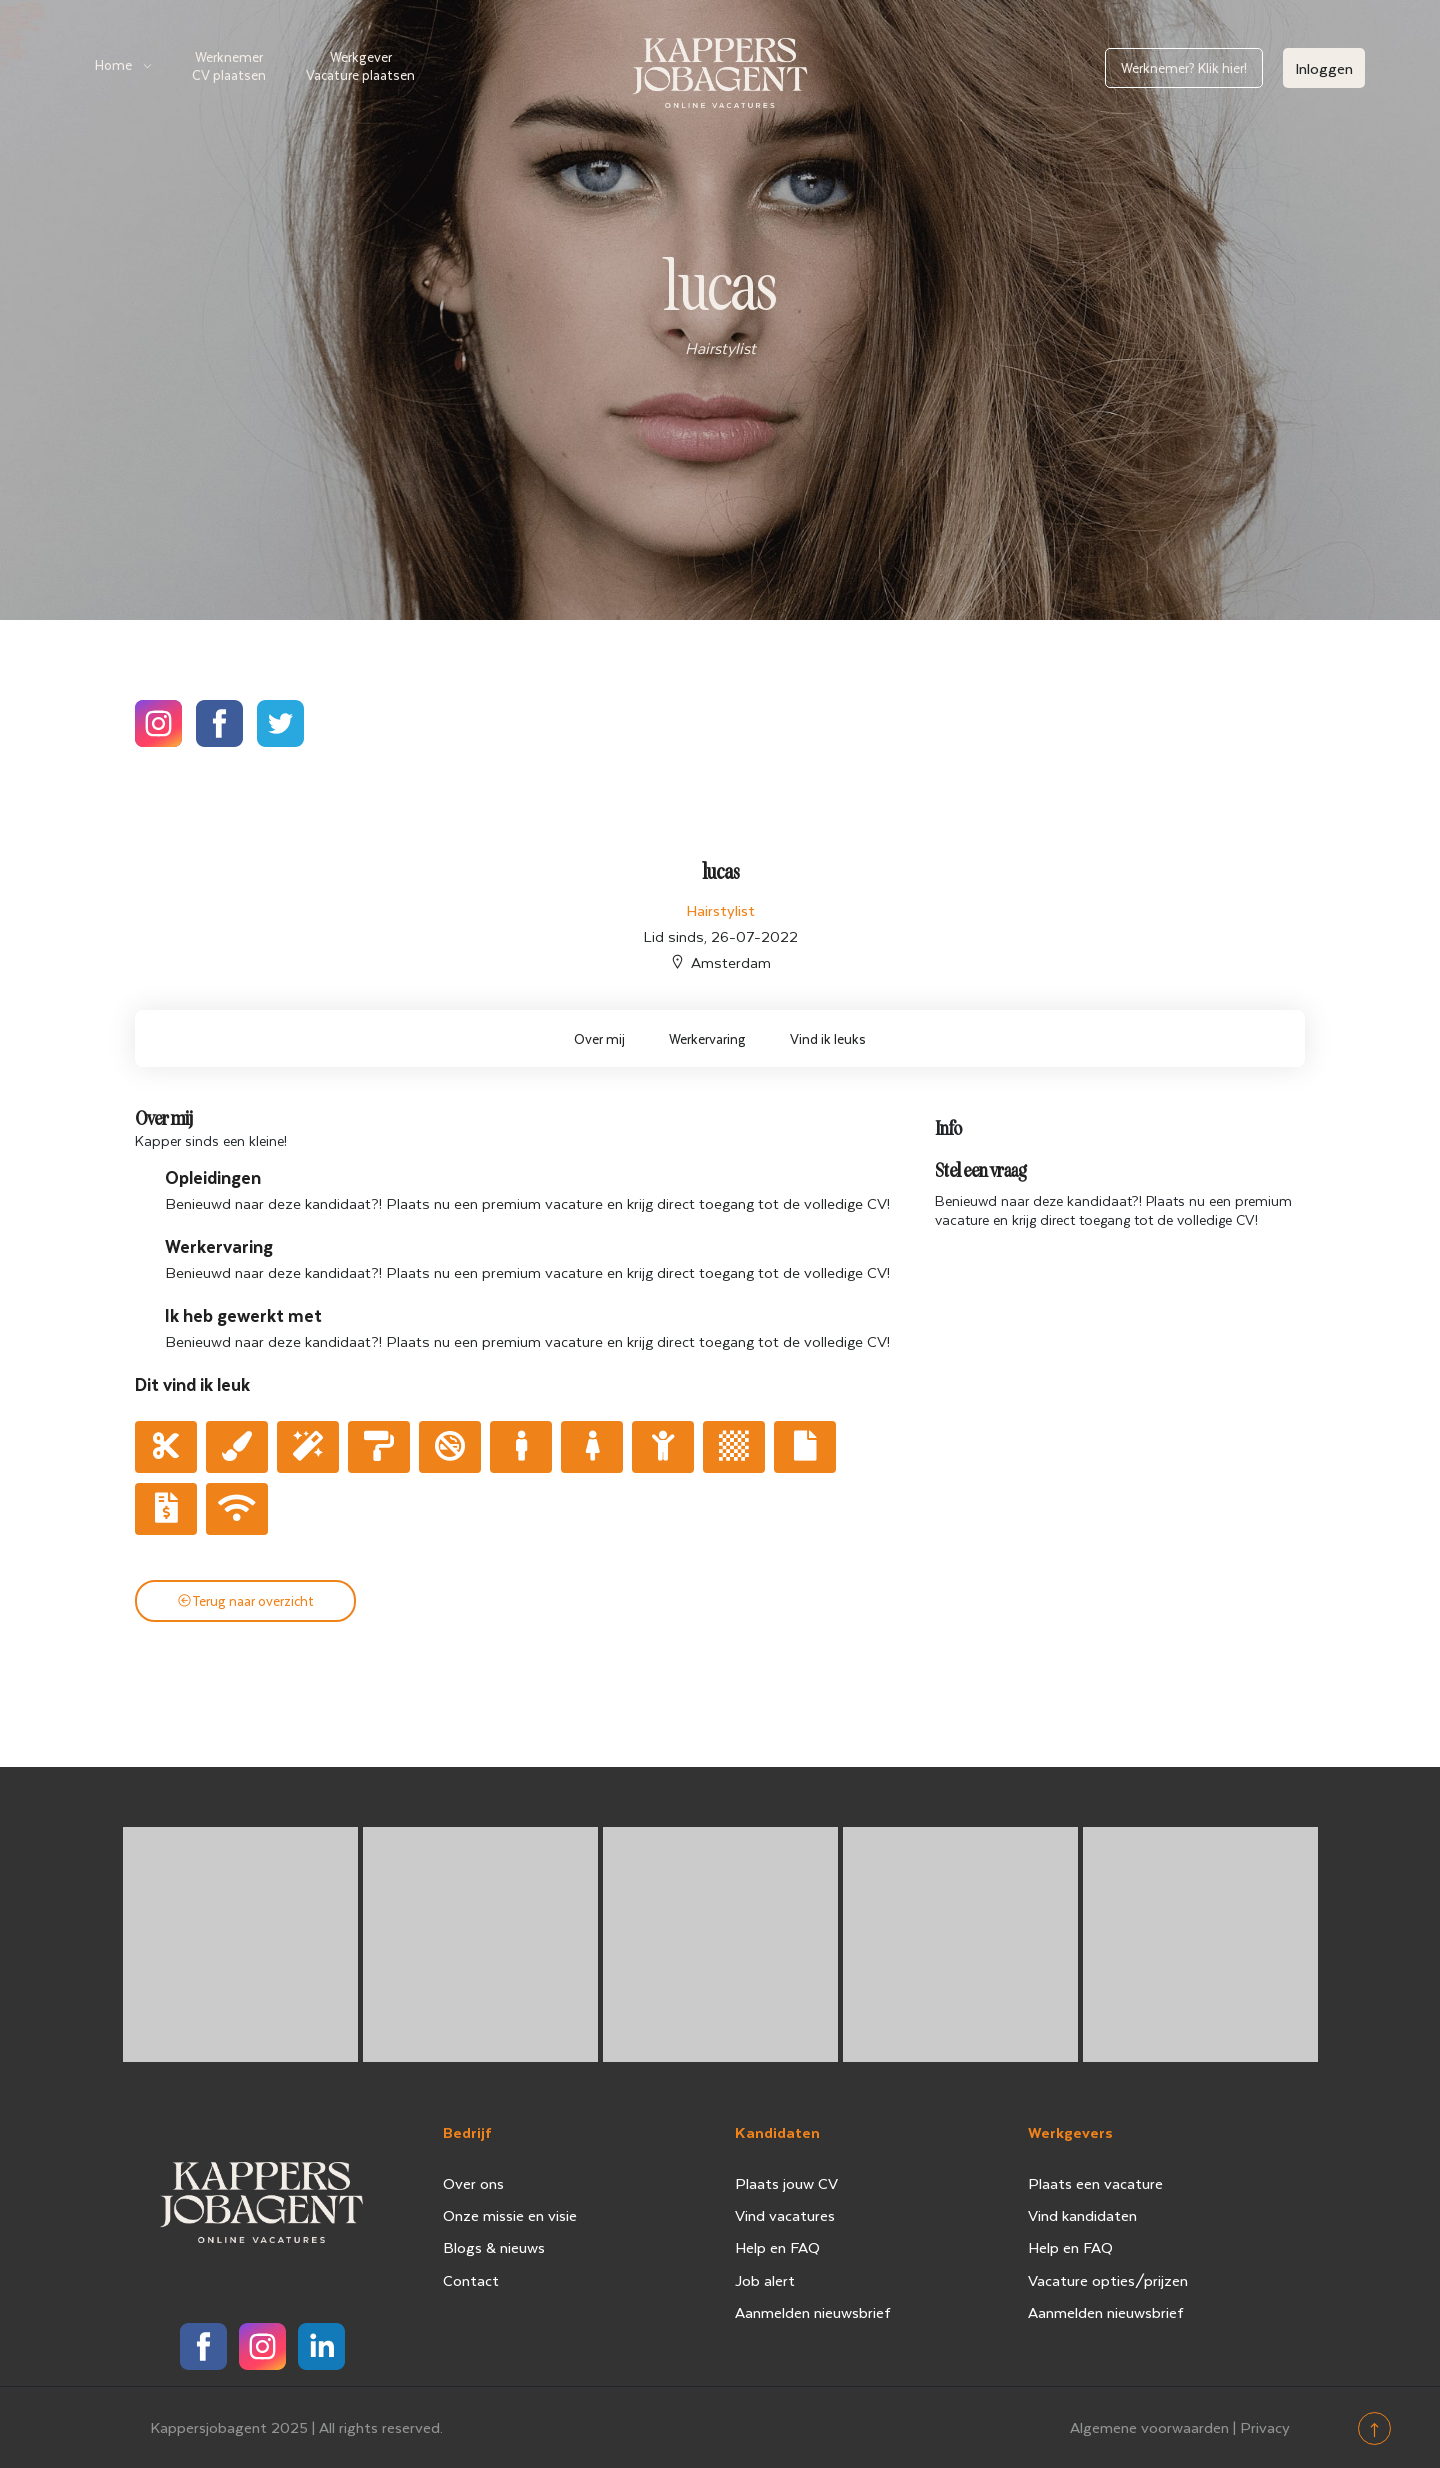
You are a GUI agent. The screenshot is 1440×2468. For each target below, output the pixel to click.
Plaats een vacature (1095, 2183)
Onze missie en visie (510, 2215)
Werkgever (360, 65)
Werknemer (229, 65)
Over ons (473, 2183)
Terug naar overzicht (245, 1600)
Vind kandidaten (1082, 2215)
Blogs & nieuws (494, 2247)
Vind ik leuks (828, 1038)
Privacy (1265, 2427)
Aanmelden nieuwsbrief (813, 2312)
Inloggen (1324, 68)
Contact (471, 2280)
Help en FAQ (777, 2247)
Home (113, 64)
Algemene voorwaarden (1149, 2427)
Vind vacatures (785, 2215)
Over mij (599, 1038)
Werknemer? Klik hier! (1184, 67)
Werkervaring (707, 1038)
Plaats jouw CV (786, 2183)
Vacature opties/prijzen (1108, 2280)
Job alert (765, 2280)
